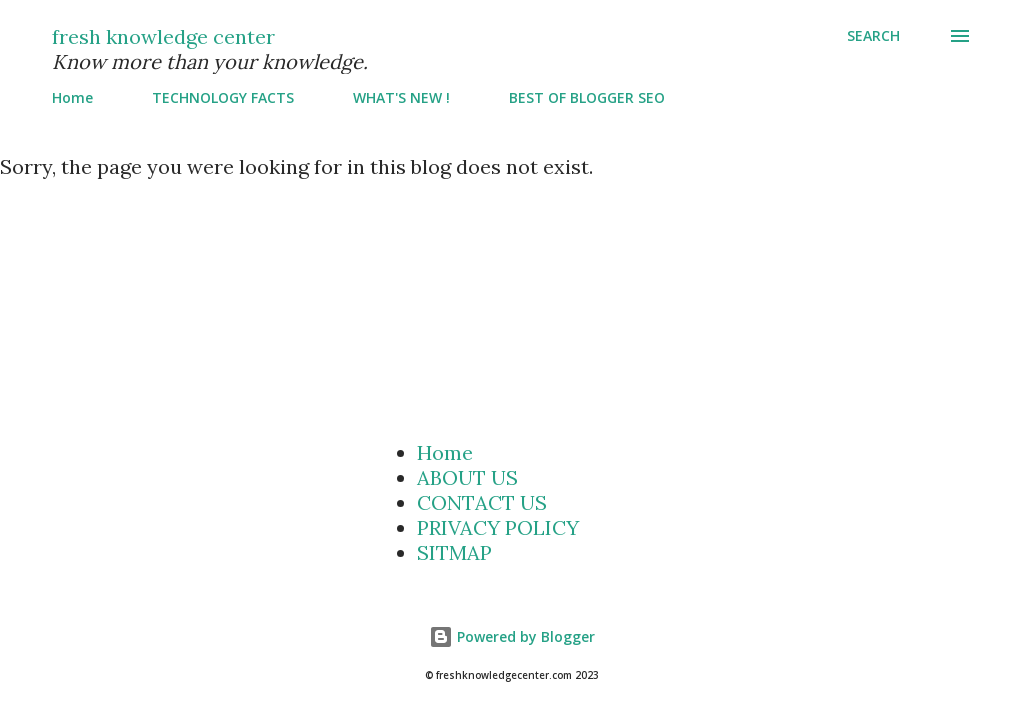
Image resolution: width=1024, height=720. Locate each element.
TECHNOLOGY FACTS (223, 97)
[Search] (873, 36)
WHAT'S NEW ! (401, 97)
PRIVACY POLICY (498, 527)
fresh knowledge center (163, 36)
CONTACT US (482, 502)
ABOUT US (467, 477)
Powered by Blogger (512, 636)
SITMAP (454, 552)
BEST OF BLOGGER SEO (587, 97)
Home (72, 97)
